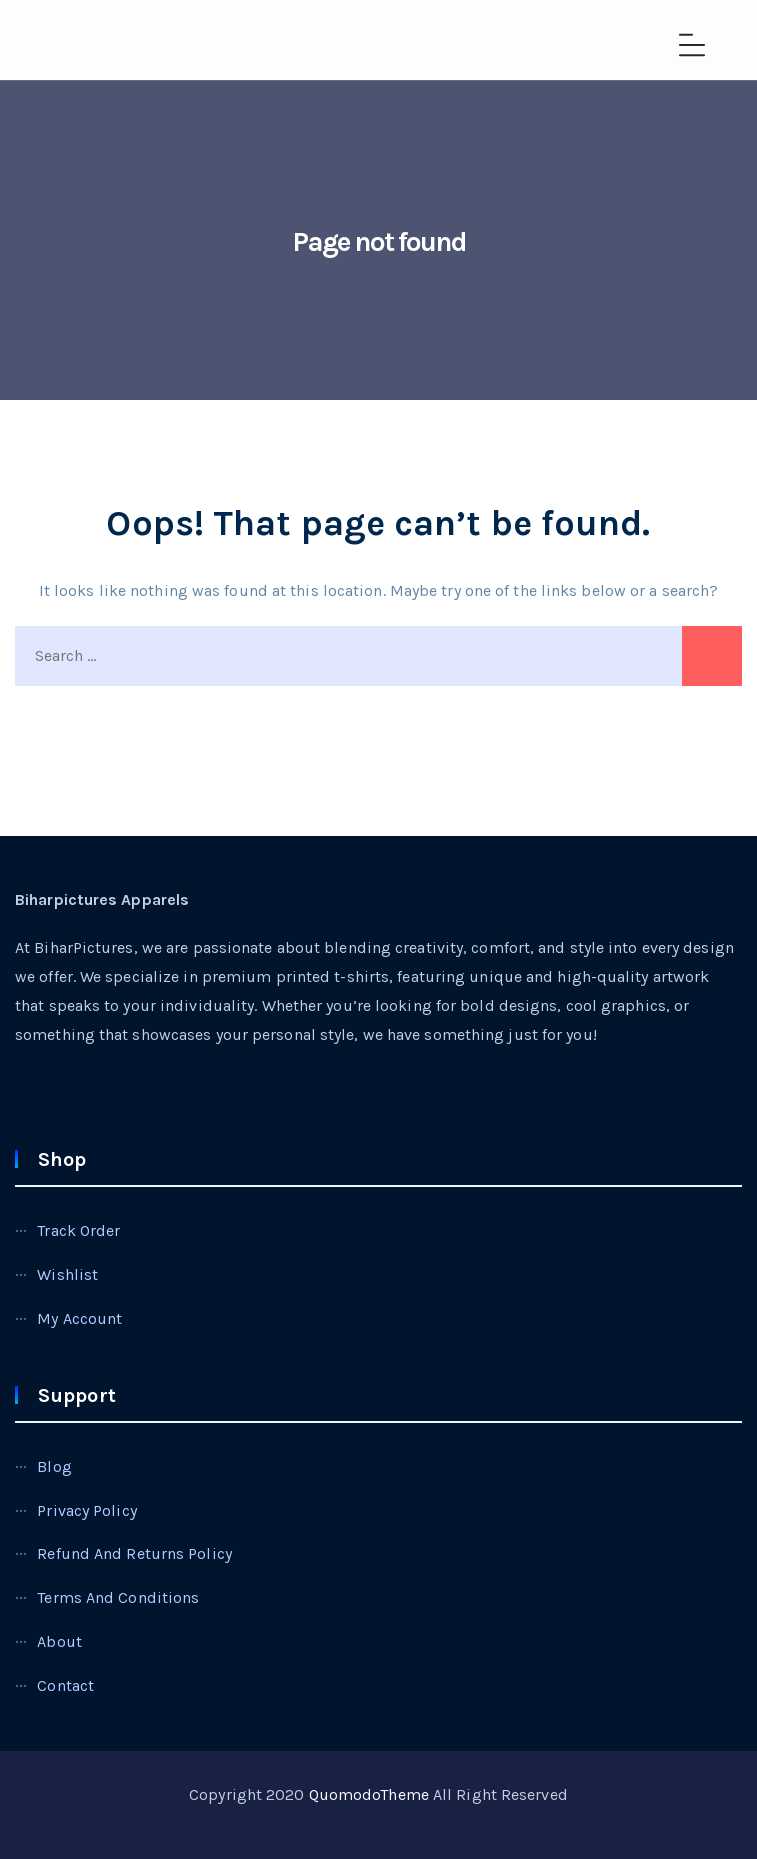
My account (79, 1318)
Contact (65, 1685)
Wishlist (67, 1274)
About (59, 1641)
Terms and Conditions (118, 1597)
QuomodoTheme (369, 1794)
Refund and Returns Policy (134, 1553)
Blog (54, 1466)
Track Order (78, 1230)
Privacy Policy (86, 1510)
